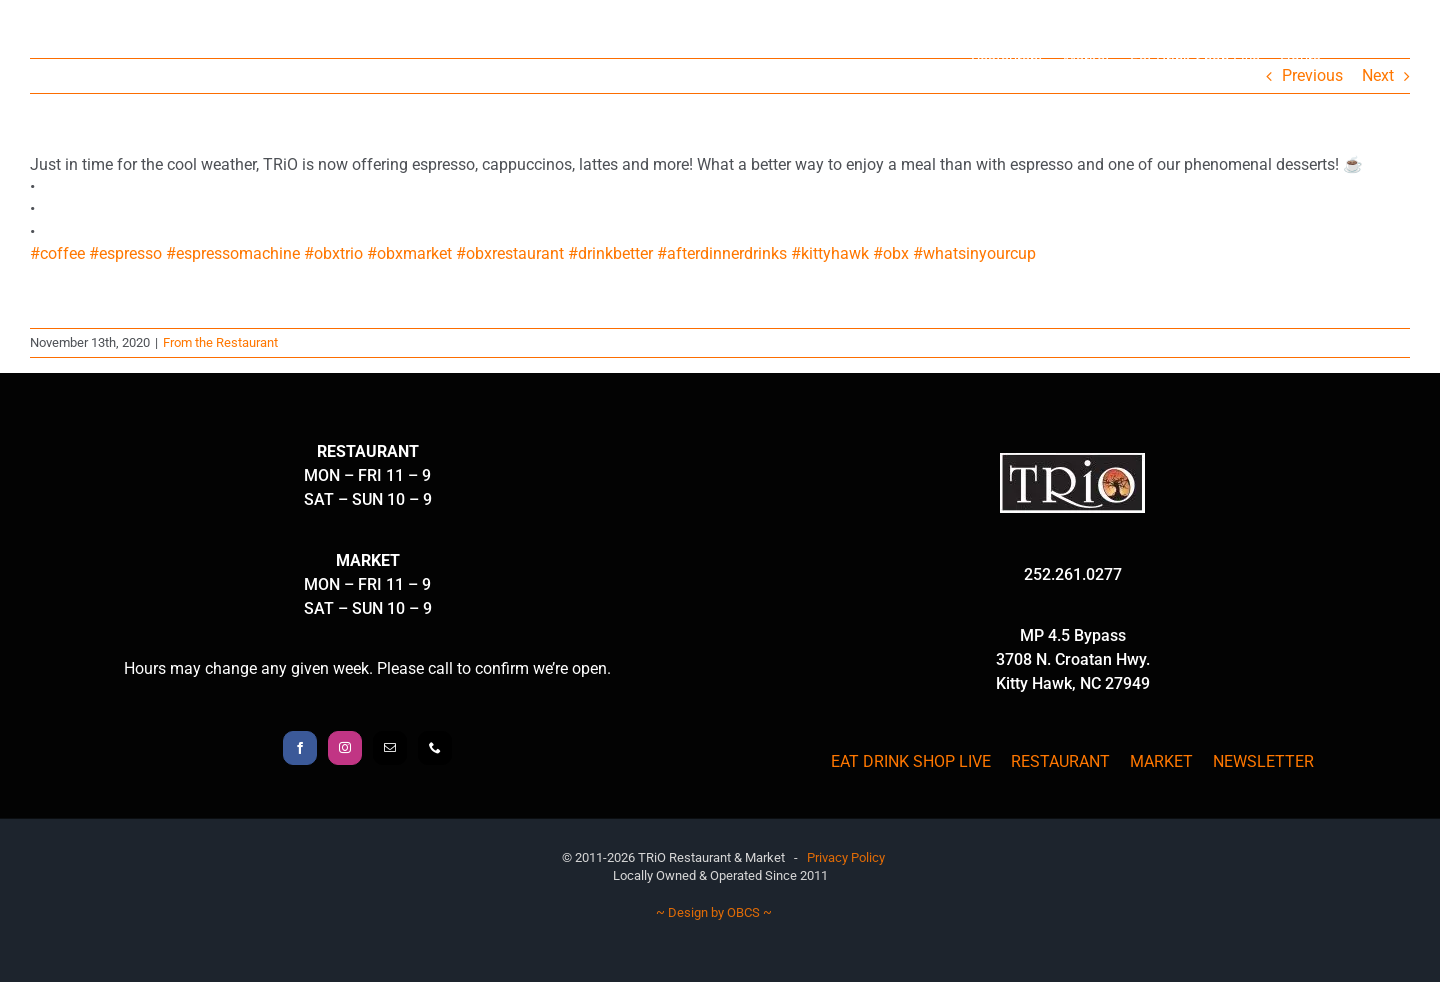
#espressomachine (233, 253)
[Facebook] (300, 748)
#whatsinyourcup (974, 253)
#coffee (57, 253)
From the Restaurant (220, 342)
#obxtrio (333, 253)
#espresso (125, 253)
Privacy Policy (846, 857)
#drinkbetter (610, 253)
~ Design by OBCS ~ (714, 912)
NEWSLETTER (1263, 761)
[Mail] (390, 748)
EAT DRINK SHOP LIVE (911, 761)
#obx (891, 253)
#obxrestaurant (510, 253)
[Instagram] (345, 748)
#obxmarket (409, 253)
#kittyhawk (830, 253)
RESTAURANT (1060, 761)
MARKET (1161, 761)
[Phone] (435, 748)
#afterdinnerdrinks (722, 253)
